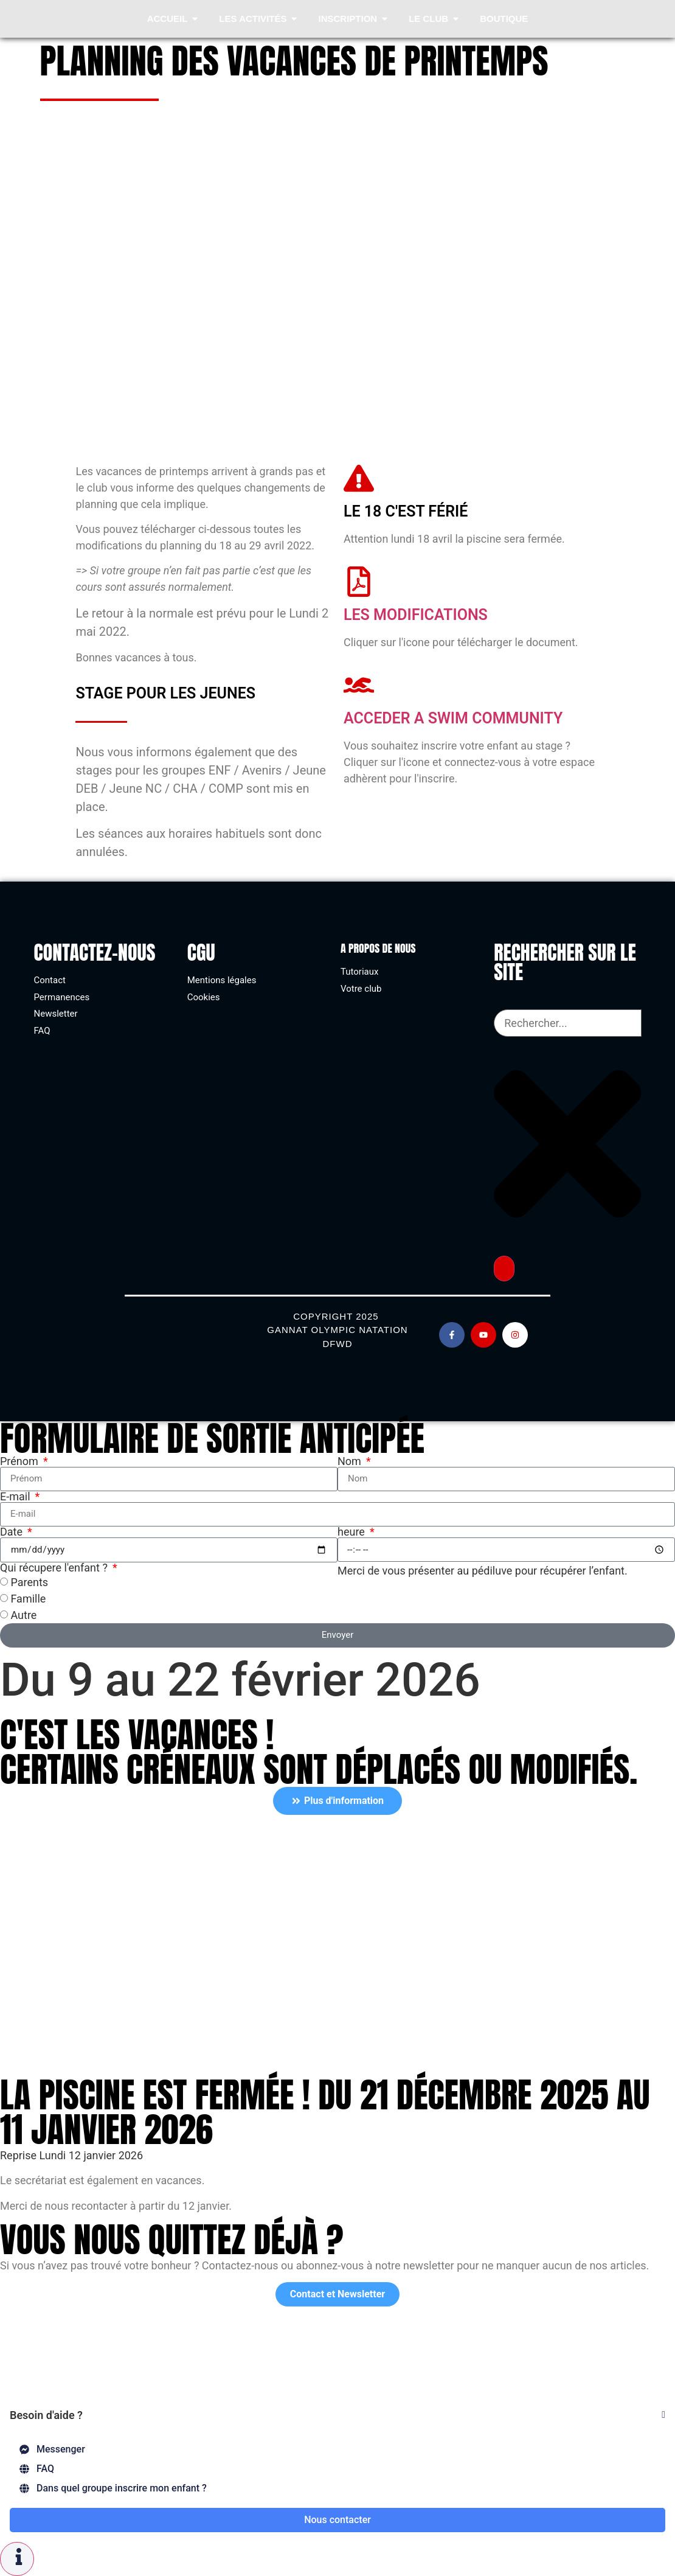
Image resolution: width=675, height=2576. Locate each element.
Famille (28, 1598)
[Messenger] (337, 2449)
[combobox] (567, 1023)
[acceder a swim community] (359, 685)
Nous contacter (337, 2520)
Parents (29, 1582)
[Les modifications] (359, 581)
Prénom (20, 1461)
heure (352, 1531)
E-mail (16, 1496)
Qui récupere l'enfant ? (55, 1567)
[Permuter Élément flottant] (17, 2559)
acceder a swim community (453, 718)
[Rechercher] (504, 1268)
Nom (351, 1461)
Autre (23, 1615)
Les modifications (416, 615)
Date (13, 1531)
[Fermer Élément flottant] (663, 2415)
